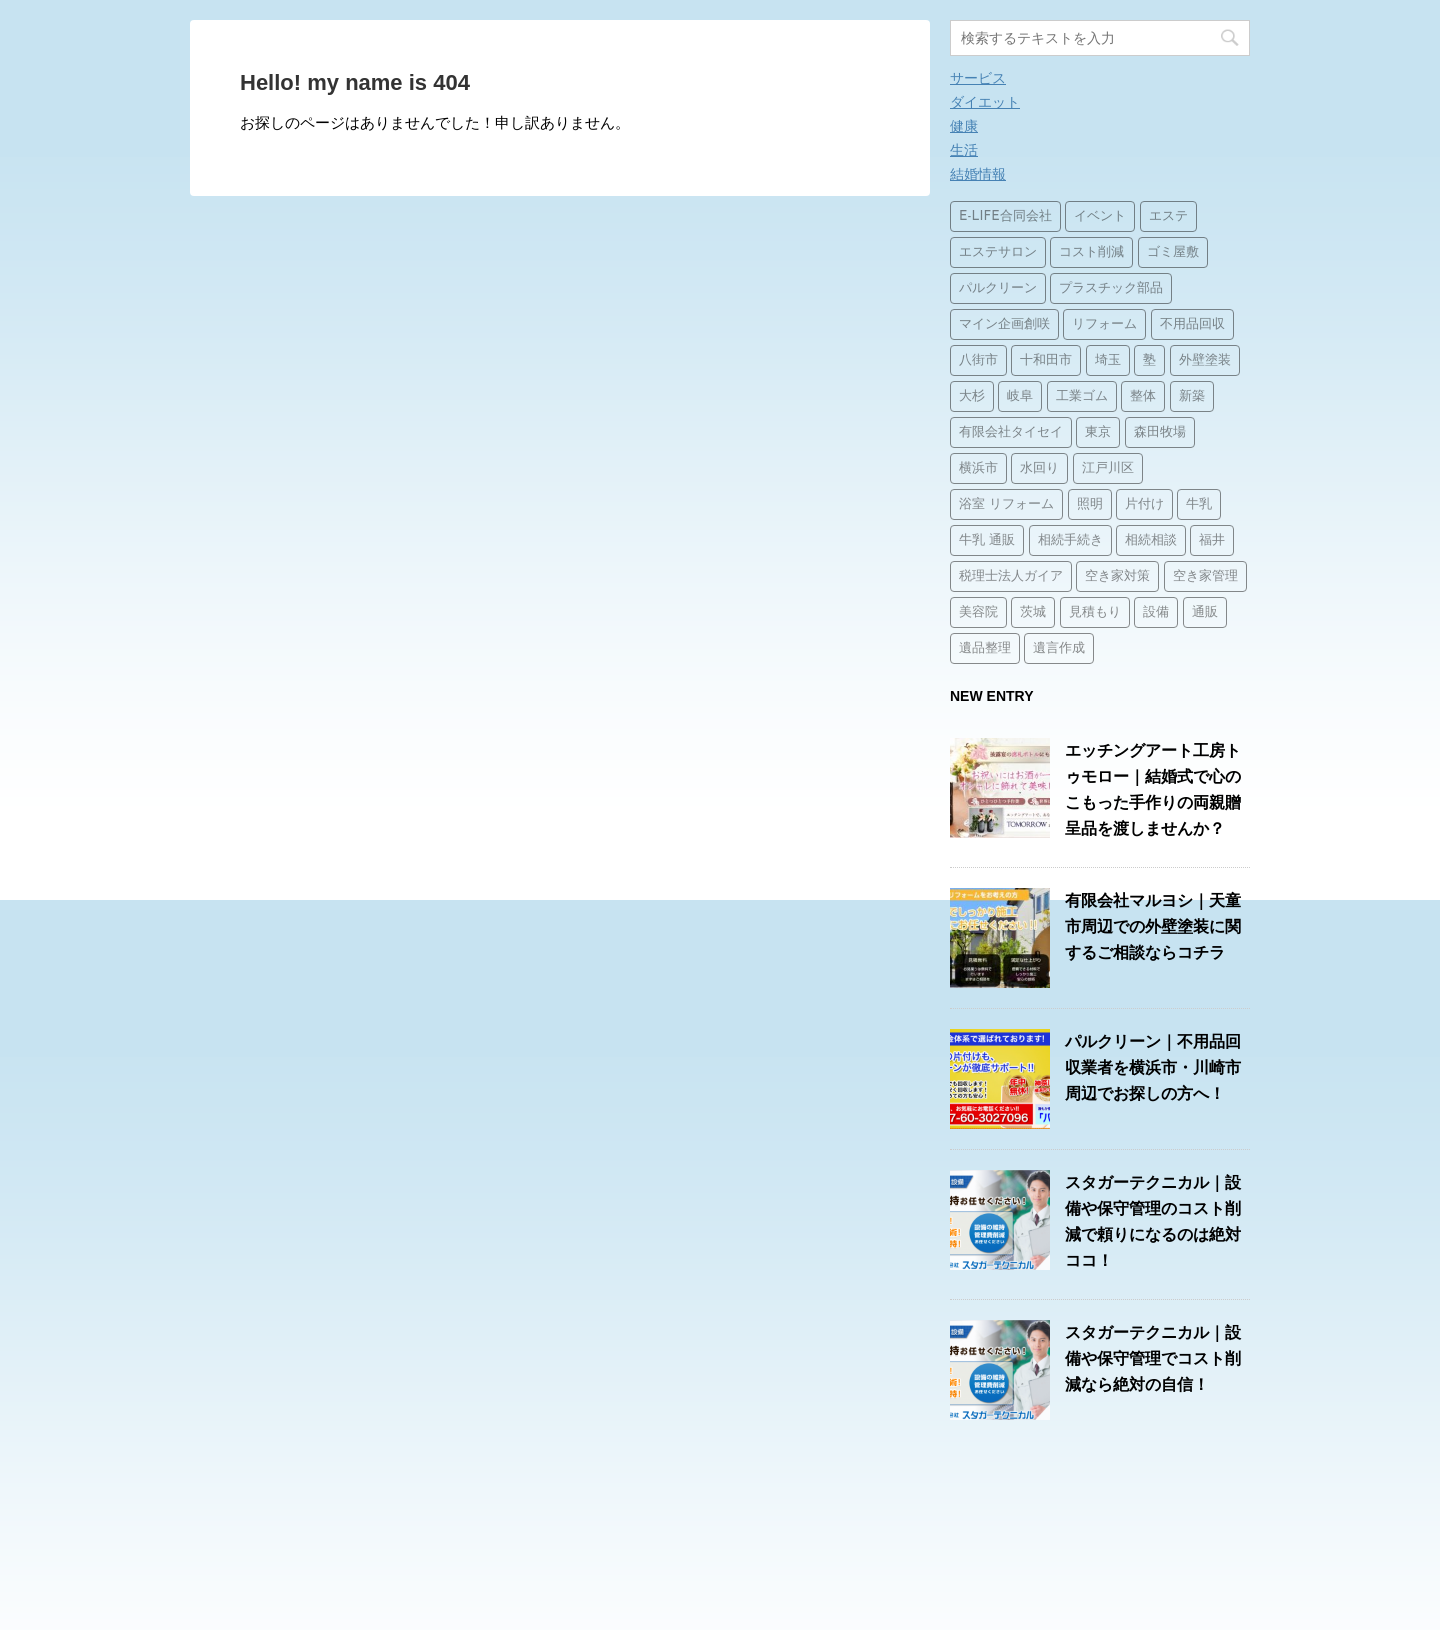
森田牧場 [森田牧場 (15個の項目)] (1160, 432)
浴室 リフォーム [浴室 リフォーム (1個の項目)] (1006, 504)
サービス (978, 78)
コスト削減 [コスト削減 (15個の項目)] (1091, 252)
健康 (964, 126)
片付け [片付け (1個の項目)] (1144, 504)
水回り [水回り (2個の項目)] (1039, 468)
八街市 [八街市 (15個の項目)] (978, 360)
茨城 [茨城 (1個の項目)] (1033, 612)
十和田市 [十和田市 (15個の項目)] (1046, 360)
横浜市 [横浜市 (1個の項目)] (978, 468)
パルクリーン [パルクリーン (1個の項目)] (998, 288)
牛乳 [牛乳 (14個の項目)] (1199, 504)
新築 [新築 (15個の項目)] (1192, 396)
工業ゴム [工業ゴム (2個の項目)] (1082, 396)
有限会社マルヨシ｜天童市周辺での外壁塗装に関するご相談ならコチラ (1153, 926)
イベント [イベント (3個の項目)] (1100, 216)
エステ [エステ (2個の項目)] (1168, 216)
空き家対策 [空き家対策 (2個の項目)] (1117, 576)
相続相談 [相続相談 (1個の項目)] (1151, 540)
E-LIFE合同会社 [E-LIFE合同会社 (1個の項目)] (1005, 216)
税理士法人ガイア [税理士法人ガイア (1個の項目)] (1011, 576)
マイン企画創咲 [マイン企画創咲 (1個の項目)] (1004, 324)
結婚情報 (978, 174)
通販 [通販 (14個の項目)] (1205, 612)
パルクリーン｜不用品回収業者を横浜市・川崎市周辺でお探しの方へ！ (1153, 1067)
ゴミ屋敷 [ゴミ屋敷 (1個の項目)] (1173, 252)
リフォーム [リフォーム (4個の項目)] (1104, 324)
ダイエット (985, 102)
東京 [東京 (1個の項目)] (1098, 432)
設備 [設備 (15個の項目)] (1156, 612)
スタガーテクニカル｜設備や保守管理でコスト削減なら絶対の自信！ (1153, 1358)
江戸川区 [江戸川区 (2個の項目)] (1108, 468)
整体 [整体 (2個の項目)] (1143, 396)
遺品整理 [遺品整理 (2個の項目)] (985, 648)
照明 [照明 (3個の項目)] (1090, 504)
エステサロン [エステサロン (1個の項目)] (998, 252)
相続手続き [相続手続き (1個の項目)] (1070, 540)
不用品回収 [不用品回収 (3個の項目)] (1192, 324)
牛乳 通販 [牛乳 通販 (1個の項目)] (987, 540)
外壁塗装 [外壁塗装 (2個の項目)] (1205, 360)
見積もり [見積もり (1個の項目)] (1095, 612)
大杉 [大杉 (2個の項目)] (972, 396)
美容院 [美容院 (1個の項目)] (978, 612)
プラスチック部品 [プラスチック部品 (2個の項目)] (1111, 288)
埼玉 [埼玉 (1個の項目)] (1108, 360)
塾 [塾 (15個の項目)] (1149, 360)
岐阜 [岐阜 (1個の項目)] (1020, 396)
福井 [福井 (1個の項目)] (1212, 540)
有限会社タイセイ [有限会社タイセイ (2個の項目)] (1011, 432)
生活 (964, 150)
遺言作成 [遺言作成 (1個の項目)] (1059, 648)
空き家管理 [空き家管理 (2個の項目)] (1205, 576)
